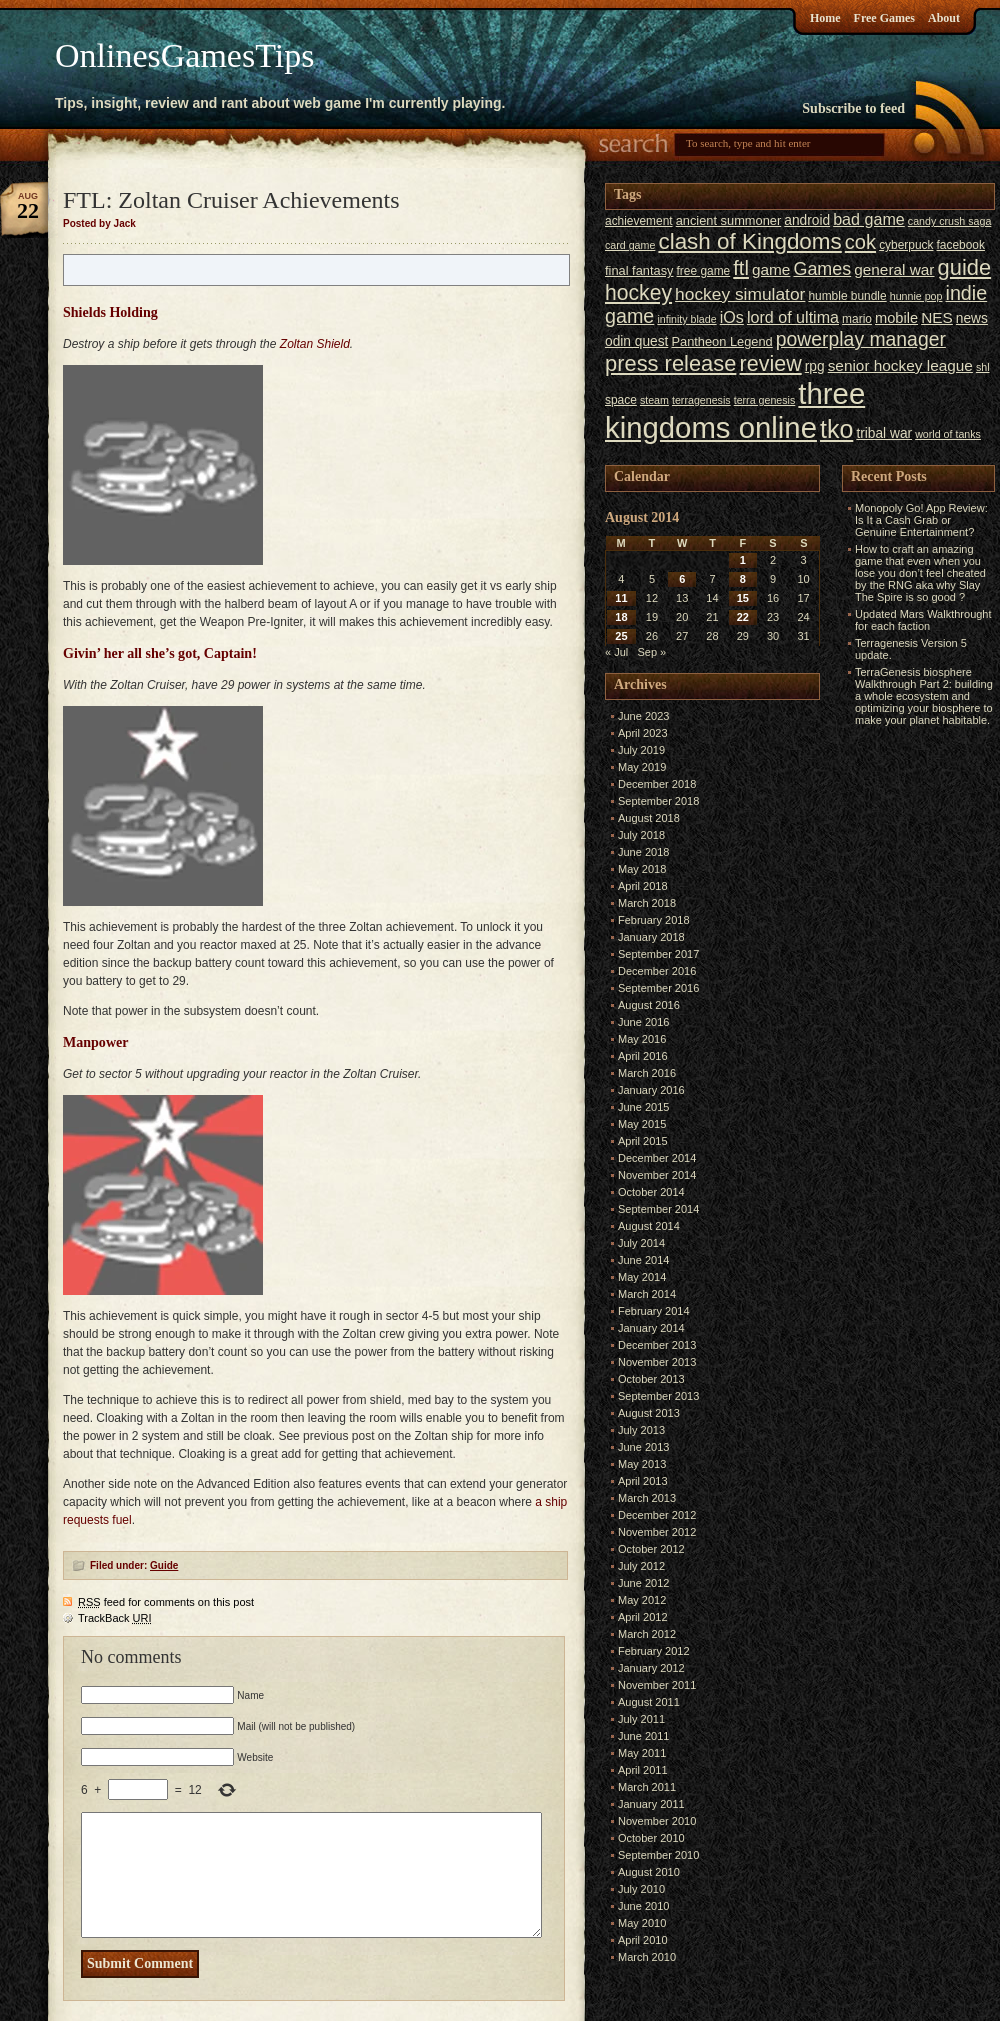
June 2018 (643, 852)
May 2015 (642, 1124)
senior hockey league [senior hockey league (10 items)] (900, 365)
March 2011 (647, 1787)
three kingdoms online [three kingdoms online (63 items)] (735, 410)
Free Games (884, 18)
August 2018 (649, 818)
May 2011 (642, 1753)
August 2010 (649, 1872)
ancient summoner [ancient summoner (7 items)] (729, 220)
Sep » (651, 652)
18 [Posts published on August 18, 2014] (621, 617)
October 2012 (651, 1549)
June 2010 (643, 1906)
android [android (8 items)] (807, 220)
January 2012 (651, 1668)
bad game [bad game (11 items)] (869, 219)
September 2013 (658, 1396)
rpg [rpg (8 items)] (815, 366)
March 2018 (647, 903)
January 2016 (651, 1090)
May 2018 (642, 869)
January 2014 (651, 1328)
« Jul (616, 652)
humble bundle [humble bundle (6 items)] (847, 296)
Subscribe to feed (853, 108)
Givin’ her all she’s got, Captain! (160, 653)
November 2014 (657, 1175)
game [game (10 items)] (771, 269)
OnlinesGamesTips (184, 55)
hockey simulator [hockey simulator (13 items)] (740, 294)
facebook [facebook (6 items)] (961, 245)
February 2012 (654, 1651)
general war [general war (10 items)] (894, 269)
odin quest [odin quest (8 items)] (636, 341)
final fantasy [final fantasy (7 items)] (639, 270)
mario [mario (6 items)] (857, 319)
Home (825, 18)
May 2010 (642, 1923)
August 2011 (649, 1702)
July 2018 (641, 835)
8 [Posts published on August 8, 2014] (743, 579)
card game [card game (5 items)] (630, 245)
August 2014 (649, 1226)
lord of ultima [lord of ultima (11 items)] (793, 317)
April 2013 (643, 1481)
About (944, 18)
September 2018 (658, 801)
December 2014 (657, 1158)
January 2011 (651, 1804)
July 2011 (641, 1719)
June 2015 (643, 1107)
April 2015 (643, 1141)
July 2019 (641, 750)
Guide (164, 1565)
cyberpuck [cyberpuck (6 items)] (906, 245)
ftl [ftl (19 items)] (741, 268)
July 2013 (641, 1430)
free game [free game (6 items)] (704, 271)
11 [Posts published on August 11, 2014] (621, 598)
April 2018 (643, 886)
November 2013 (657, 1362)
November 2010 (657, 1821)
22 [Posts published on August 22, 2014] (743, 617)
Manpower (95, 1042)
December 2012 (657, 1515)
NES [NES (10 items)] (937, 317)
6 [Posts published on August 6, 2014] (682, 579)
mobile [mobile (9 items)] (896, 318)
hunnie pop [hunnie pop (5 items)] (916, 296)
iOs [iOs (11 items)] (732, 317)
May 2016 (642, 1039)
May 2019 (642, 767)
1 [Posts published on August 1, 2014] (743, 560)
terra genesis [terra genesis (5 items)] (765, 400)
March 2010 (647, 1957)
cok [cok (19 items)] (860, 242)
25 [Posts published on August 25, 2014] (621, 636)
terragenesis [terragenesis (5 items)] (701, 400)
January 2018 (651, 937)
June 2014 (643, 1260)
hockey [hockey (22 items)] (638, 292)
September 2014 (658, 1209)
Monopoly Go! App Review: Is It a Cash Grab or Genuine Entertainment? (921, 520)
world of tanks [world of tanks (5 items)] (948, 434)
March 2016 (647, 1073)
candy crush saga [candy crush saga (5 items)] (950, 221)
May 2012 (642, 1600)
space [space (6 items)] (621, 400)
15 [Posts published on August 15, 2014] (743, 598)
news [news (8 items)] (972, 318)
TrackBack (115, 1618)
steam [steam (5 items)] (654, 400)
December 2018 (657, 784)
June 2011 (643, 1736)
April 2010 (643, 1940)
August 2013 (649, 1413)
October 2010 (651, 1838)
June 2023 (643, 716)
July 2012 (641, 1566)
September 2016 (658, 988)
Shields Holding (110, 312)
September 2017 (658, 954)
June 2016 (643, 1022)
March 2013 (647, 1498)
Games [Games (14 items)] (822, 269)
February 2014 (654, 1311)
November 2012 (657, 1532)
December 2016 (657, 971)
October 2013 (651, 1379)
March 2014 (647, 1294)
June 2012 (643, 1583)
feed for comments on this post (166, 1602)
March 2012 (647, 1634)
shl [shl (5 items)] (983, 367)
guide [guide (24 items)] (965, 267)
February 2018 (654, 920)
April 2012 (643, 1617)
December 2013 (657, 1345)
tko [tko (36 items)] (836, 429)
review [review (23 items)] (770, 364)
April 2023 (643, 733)
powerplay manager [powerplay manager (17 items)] (861, 339)
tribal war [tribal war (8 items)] (884, 433)
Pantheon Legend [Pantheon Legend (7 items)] (721, 341)
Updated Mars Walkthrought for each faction (923, 620)
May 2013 (642, 1464)
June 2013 (643, 1447)
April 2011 (643, 1770)
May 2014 (642, 1277)
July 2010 (641, 1889)
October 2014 (651, 1192)
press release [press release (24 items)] (670, 363)
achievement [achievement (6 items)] (639, 221)
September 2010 (658, 1855)
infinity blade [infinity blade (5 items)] (686, 319)
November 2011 (657, 1685)
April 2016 (643, 1056)
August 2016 (649, 1005)
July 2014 (641, 1243)
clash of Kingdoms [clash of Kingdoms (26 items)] (749, 241)
